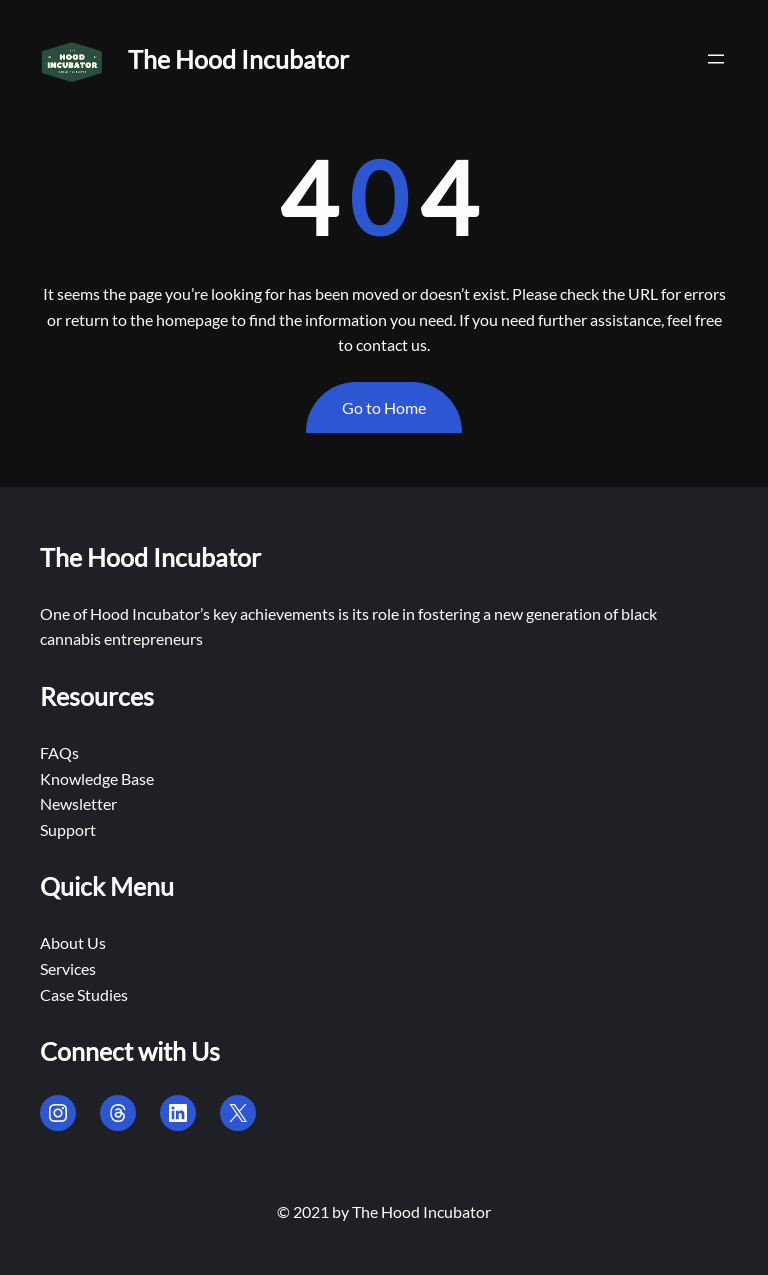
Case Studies (84, 994)
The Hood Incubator (238, 59)
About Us (73, 942)
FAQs (59, 752)
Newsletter (78, 803)
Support (68, 829)
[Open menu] (716, 59)
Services (68, 968)
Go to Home (384, 407)
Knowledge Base (97, 778)
